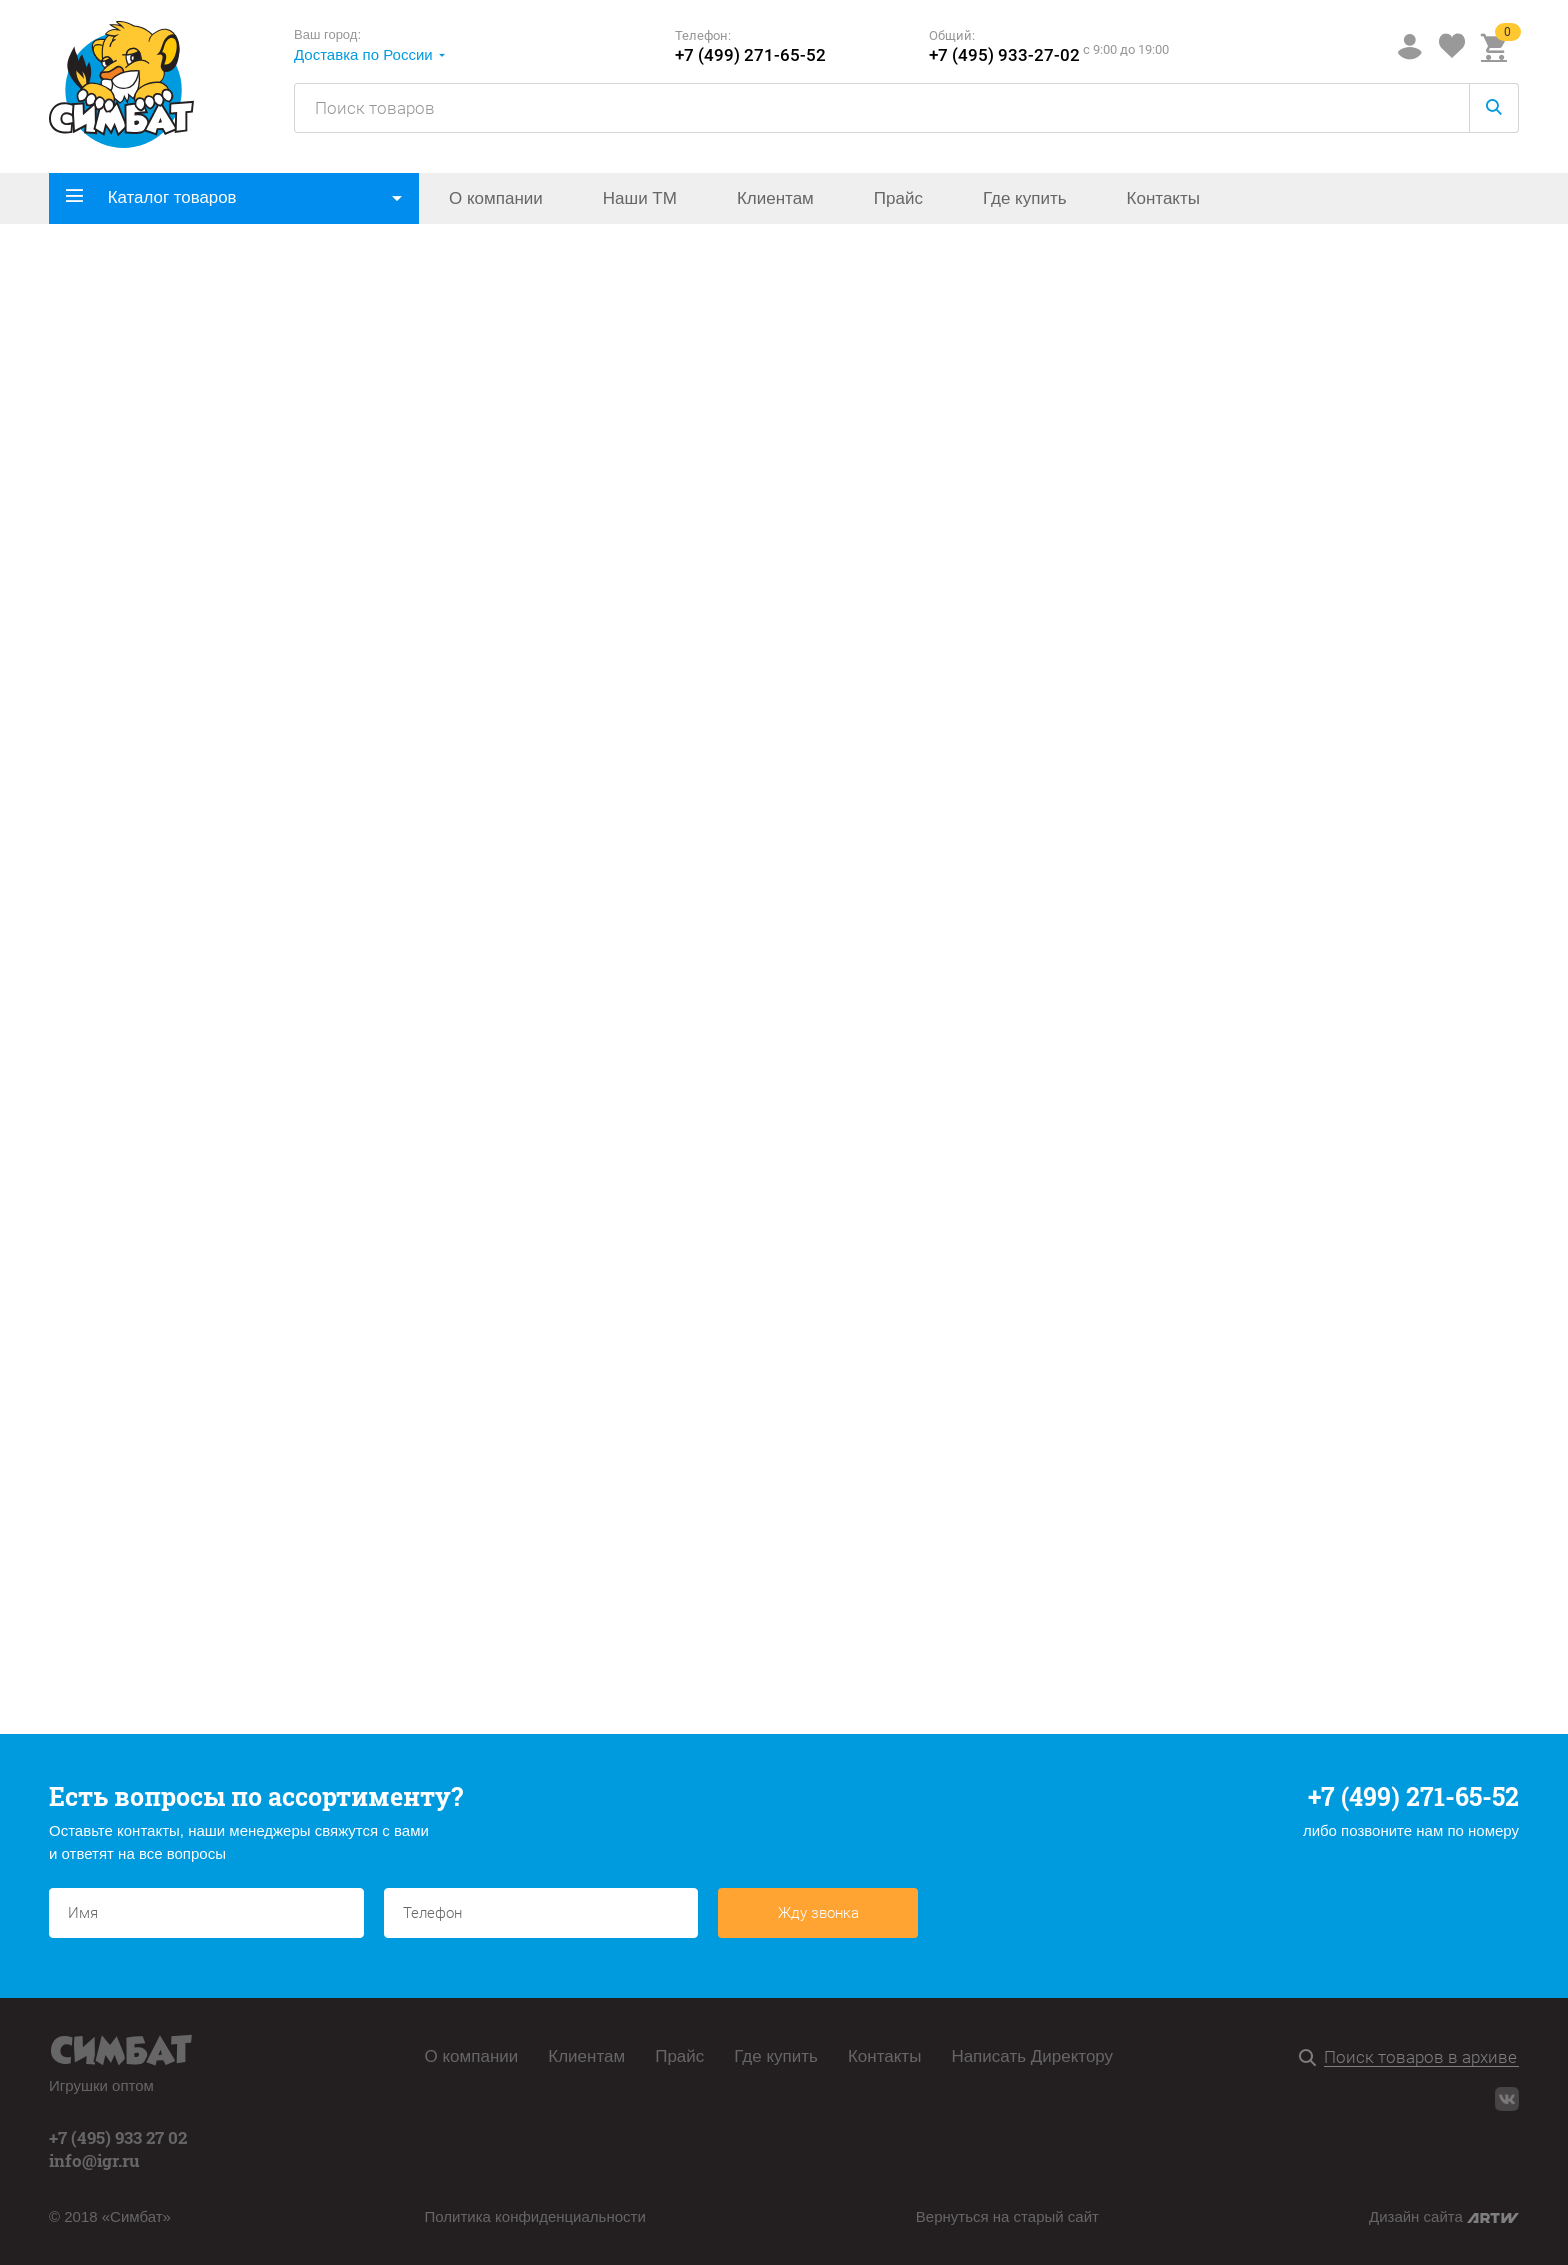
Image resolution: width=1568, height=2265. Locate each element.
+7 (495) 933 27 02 (118, 2137)
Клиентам (775, 198)
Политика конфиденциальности (535, 2216)
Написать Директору (1032, 2056)
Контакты (1163, 198)
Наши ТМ (640, 198)
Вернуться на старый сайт (1007, 2216)
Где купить (1025, 198)
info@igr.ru (94, 2160)
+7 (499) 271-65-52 (750, 55)
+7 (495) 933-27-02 (1004, 55)
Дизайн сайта (1444, 2216)
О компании (496, 198)
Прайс (898, 198)
